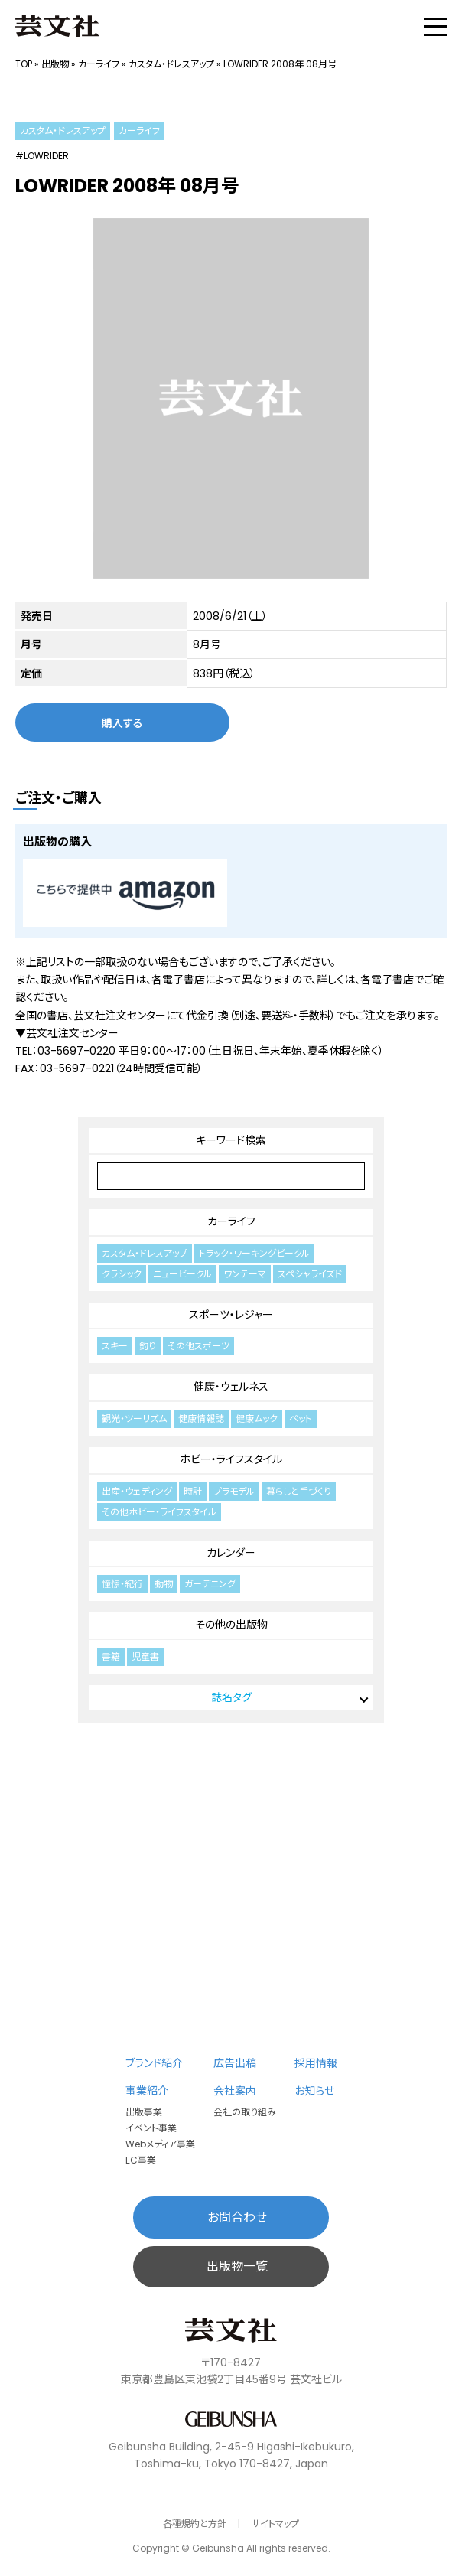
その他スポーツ (198, 1345)
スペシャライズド (310, 1273)
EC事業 (140, 2160)
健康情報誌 (201, 1418)
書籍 (111, 1656)
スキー (115, 1345)
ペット (300, 1418)
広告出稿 (234, 2063)
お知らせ (314, 2090)
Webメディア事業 (160, 2143)
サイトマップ (275, 2523)
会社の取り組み (244, 2111)
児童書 (145, 1656)
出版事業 (143, 2111)
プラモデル (234, 1491)
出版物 (55, 63)
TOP (23, 63)
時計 (193, 1491)
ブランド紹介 (154, 2063)
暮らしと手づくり (298, 1491)
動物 (164, 1583)
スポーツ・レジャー (231, 1314)
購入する (122, 722)
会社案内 (234, 2090)
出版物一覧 (237, 2266)
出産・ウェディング (137, 1491)
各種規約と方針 (194, 2523)
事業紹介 (146, 2090)
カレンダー (231, 1552)
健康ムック (257, 1418)
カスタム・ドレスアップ (171, 63)
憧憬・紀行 (122, 1583)
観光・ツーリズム (134, 1418)
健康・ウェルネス (231, 1386)
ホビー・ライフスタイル (231, 1459)
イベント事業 (151, 2127)
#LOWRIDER (42, 156)
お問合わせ (237, 2217)
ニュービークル (182, 1273)
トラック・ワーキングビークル (254, 1253)
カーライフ (98, 63)
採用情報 (315, 2063)
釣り (147, 1345)
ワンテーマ (244, 1273)
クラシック (122, 1273)
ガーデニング (210, 1583)
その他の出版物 (231, 1624)
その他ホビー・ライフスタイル (159, 1511)
